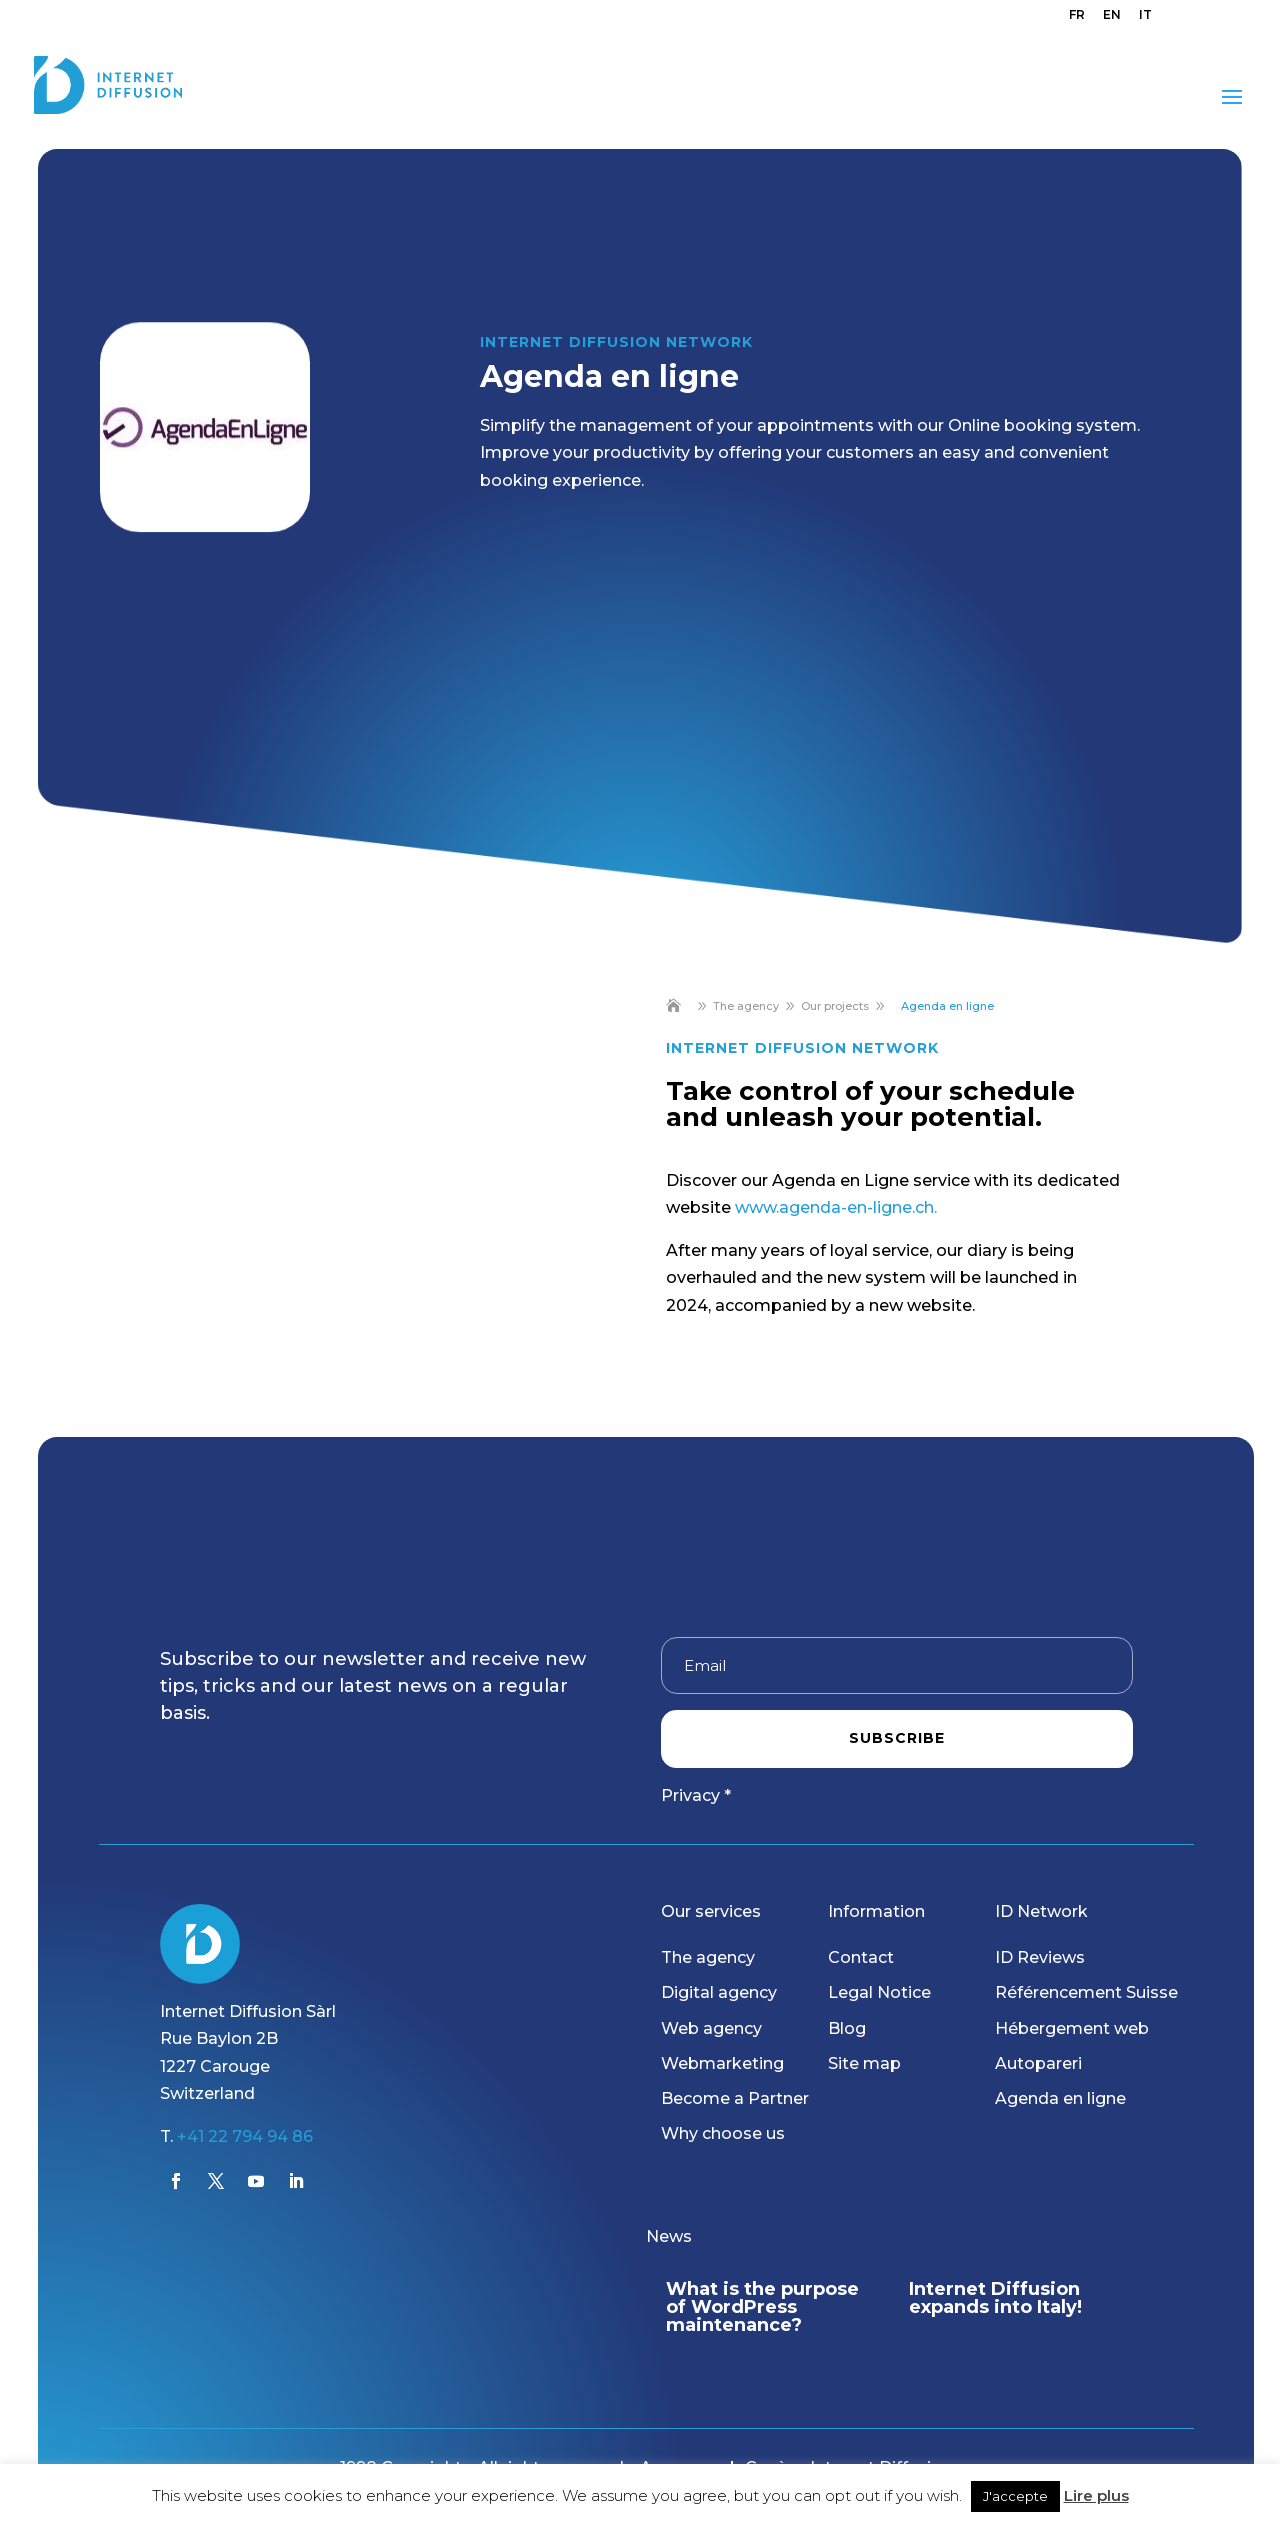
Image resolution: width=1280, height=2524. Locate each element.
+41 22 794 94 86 (245, 2136)
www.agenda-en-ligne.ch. (836, 1207)
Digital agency (719, 1992)
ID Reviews (1040, 1957)
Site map (864, 2063)
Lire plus (1096, 2495)
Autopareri (1038, 2063)
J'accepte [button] (1015, 2496)
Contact (861, 1957)
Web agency (711, 2028)
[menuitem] (1077, 19)
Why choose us (723, 2133)
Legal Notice (879, 1992)
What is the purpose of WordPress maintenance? (762, 2307)
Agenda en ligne (1060, 2098)
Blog (847, 2028)
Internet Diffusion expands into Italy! (995, 2298)
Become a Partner (735, 2098)
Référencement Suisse (1086, 1992)
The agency (708, 1957)
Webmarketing (722, 2063)
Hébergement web (1072, 2028)
